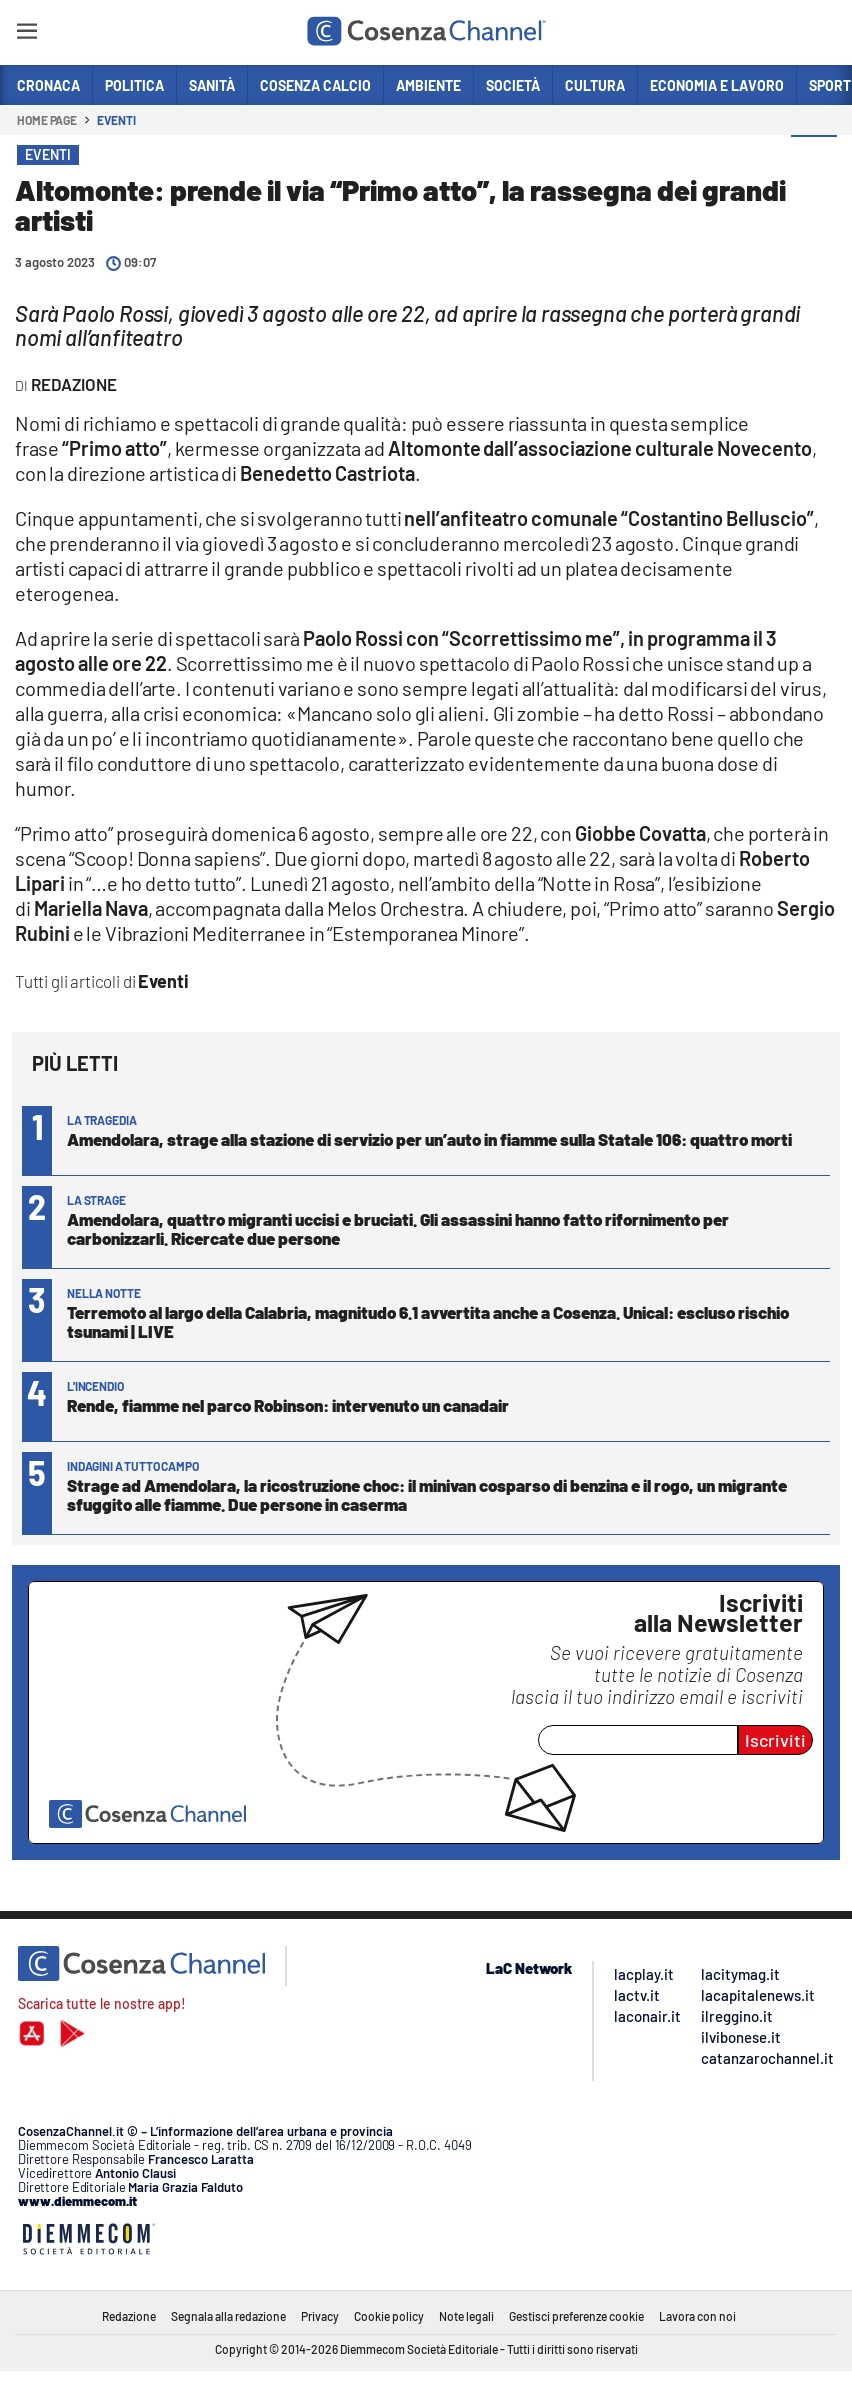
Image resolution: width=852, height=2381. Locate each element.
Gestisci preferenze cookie (576, 2316)
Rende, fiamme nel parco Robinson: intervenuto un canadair (288, 1405)
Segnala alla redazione (228, 2316)
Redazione (129, 2316)
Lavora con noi (697, 2316)
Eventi (116, 120)
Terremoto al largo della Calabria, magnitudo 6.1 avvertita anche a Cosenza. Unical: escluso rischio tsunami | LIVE (428, 1321)
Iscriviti (775, 1740)
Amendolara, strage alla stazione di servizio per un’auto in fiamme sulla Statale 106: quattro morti (429, 1139)
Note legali (466, 2316)
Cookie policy (389, 2316)
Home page (47, 120)
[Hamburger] (26, 34)
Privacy (320, 2316)
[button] (814, 159)
